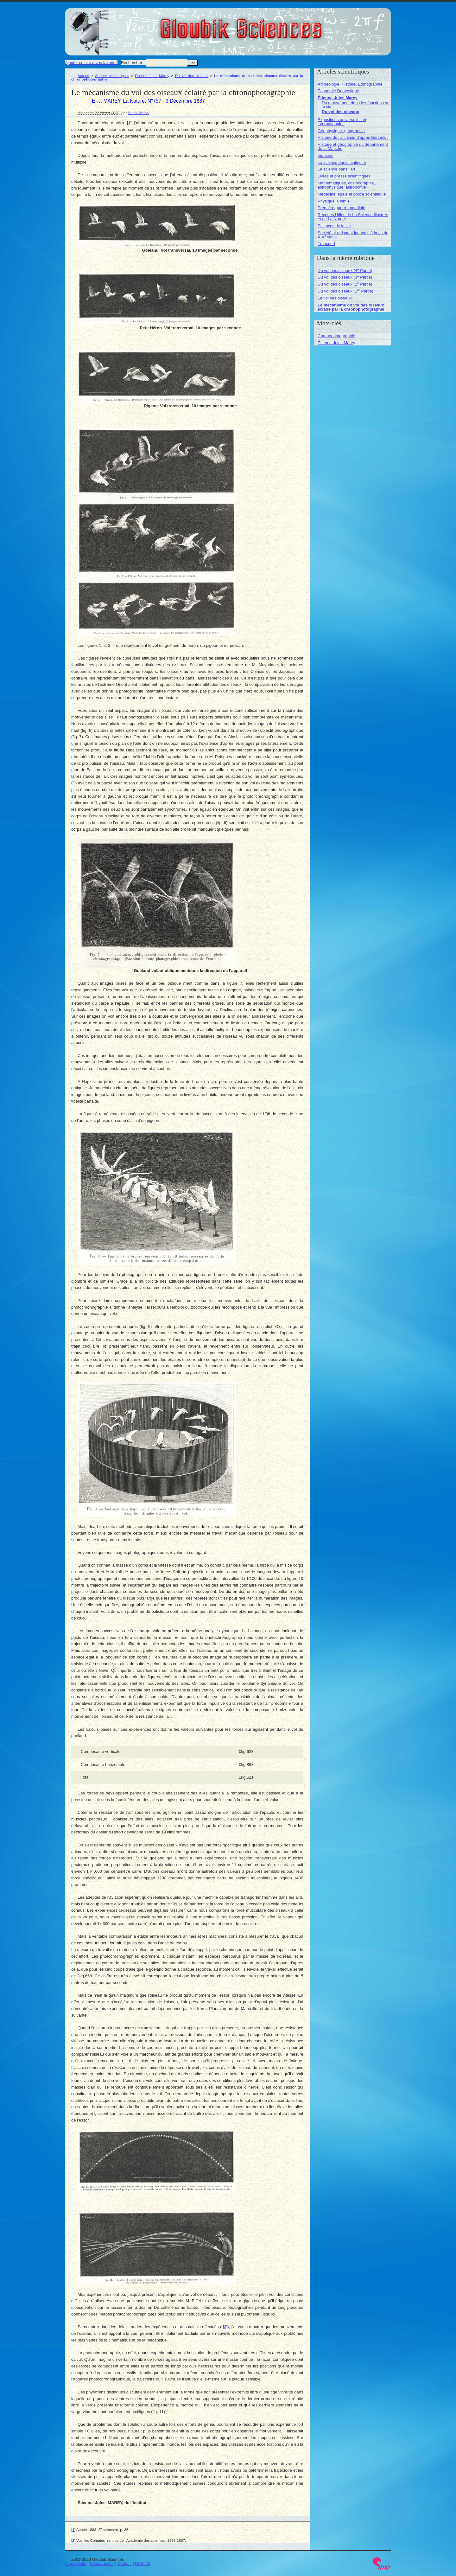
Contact (124, 2563)
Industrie (325, 155)
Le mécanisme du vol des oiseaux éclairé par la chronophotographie (351, 307)
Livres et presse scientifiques (344, 176)
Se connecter (102, 2563)
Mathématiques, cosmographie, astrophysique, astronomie (346, 185)
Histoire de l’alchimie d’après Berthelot (353, 137)
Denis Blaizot (138, 113)
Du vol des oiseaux (192, 76)
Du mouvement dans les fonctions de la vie (356, 104)
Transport (326, 243)
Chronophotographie (336, 335)
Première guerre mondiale (341, 207)
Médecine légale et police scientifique (352, 194)
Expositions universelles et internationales (342, 121)
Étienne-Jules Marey (152, 76)
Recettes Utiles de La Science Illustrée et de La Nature (353, 216)
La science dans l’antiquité (342, 162)
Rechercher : (132, 62)
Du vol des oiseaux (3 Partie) (345, 277)
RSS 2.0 (142, 2563)
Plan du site (75, 2563)
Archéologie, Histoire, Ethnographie (350, 84)
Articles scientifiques (112, 76)
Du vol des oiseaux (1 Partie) (345, 291)
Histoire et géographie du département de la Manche (353, 146)
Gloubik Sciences (276, 24)
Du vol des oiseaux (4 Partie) (345, 270)
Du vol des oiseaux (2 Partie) (345, 284)
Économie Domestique (338, 90)
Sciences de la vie (334, 225)
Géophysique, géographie (341, 130)
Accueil (84, 76)
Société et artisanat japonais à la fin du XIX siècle (353, 234)
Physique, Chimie (334, 201)
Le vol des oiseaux (335, 298)
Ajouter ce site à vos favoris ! (91, 62)
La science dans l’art (336, 169)
